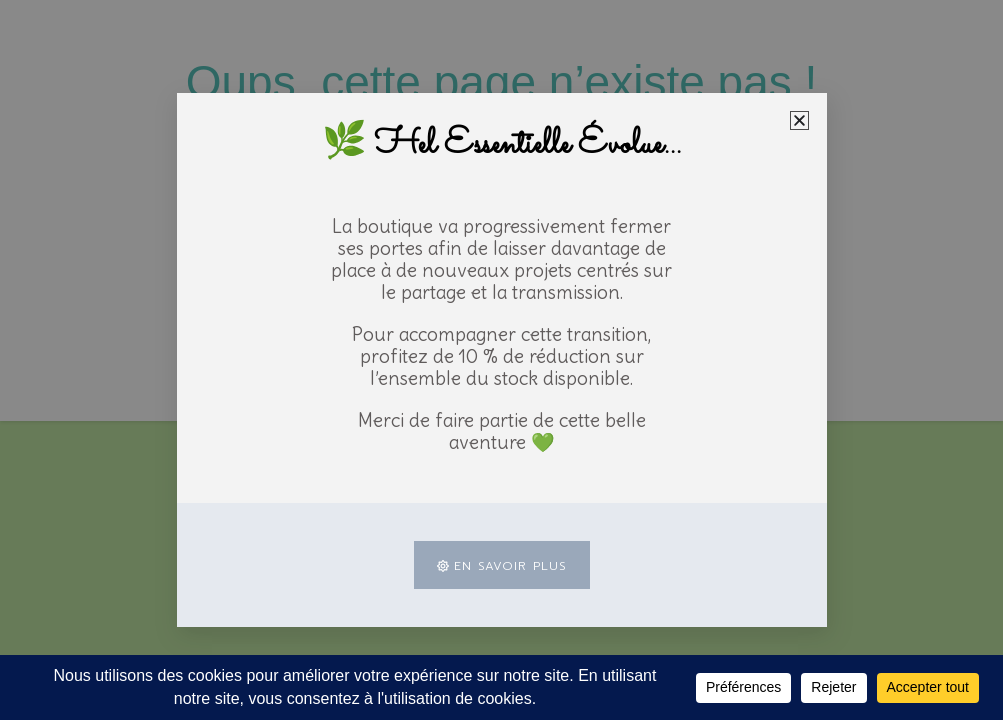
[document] (501, 360)
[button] (799, 120)
